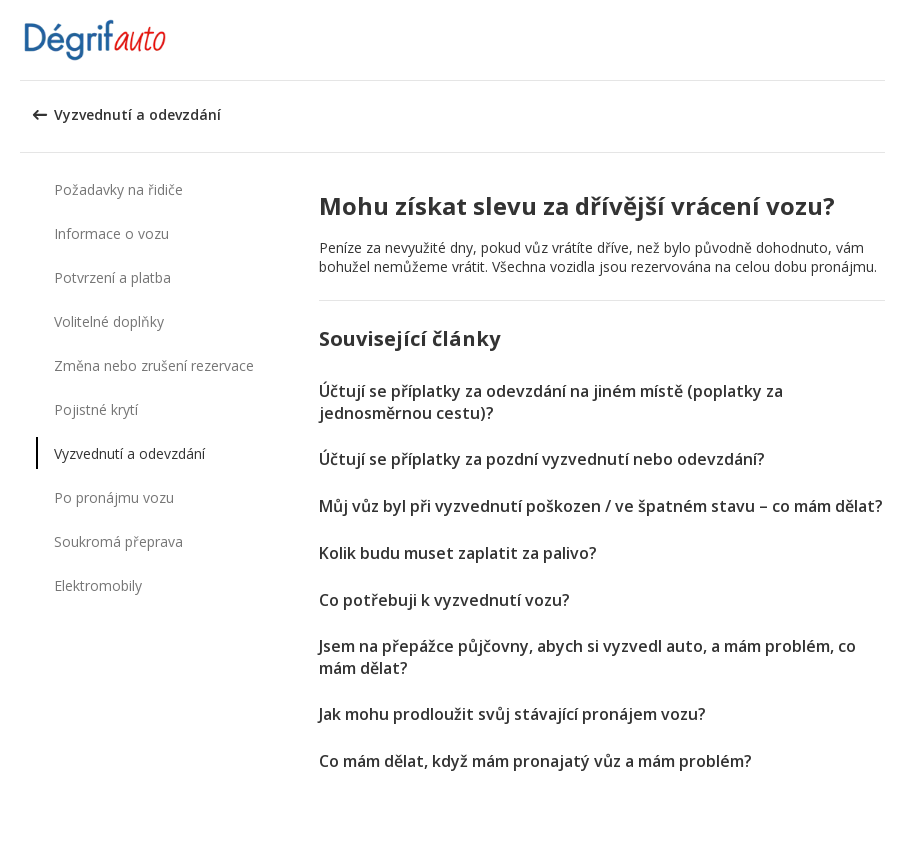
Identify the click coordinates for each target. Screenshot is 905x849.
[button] (883, 40)
